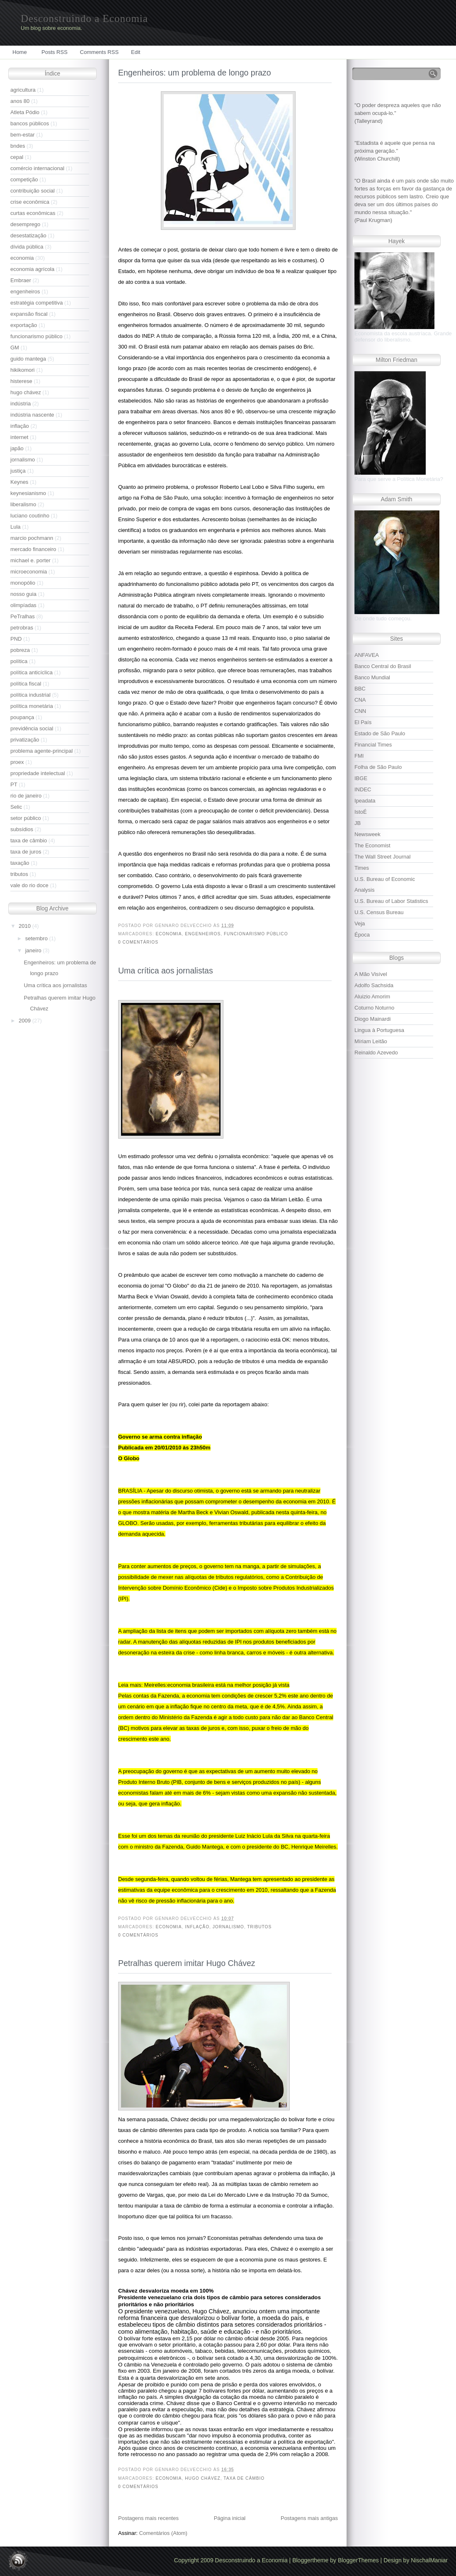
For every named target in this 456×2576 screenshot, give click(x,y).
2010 (25, 926)
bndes (17, 146)
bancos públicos (29, 123)
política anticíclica (31, 672)
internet (19, 437)
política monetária (31, 706)
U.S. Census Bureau (379, 912)
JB (357, 823)
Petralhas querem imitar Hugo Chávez (186, 1963)
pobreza (20, 650)
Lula (15, 527)
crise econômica (29, 202)
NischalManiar (429, 2560)
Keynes (19, 482)
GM (14, 347)
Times (361, 868)
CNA (360, 700)
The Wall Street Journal (382, 857)
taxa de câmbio (28, 840)
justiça (18, 471)
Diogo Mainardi (372, 1019)
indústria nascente (32, 415)
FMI (359, 756)
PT (13, 784)
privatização (24, 740)
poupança (22, 717)
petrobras (21, 627)
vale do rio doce (29, 885)
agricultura (23, 90)
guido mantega (28, 359)
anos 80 (19, 101)
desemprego (25, 224)
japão (17, 448)
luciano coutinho (29, 515)
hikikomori (22, 370)
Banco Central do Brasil (382, 666)
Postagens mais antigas (309, 2518)
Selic (16, 807)
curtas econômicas (32, 213)
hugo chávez (25, 392)
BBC (360, 688)
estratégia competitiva (36, 303)
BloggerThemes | (360, 2560)
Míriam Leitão (370, 1041)
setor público (25, 818)
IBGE (360, 778)
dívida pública (27, 247)
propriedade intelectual (37, 773)
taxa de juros (25, 852)
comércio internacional (37, 168)
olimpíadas (23, 605)
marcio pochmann (31, 538)
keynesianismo (28, 493)
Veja (359, 923)
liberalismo (23, 504)
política (18, 661)
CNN (360, 711)
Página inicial (230, 2518)
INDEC (362, 789)
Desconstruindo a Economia (84, 18)
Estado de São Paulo (379, 733)
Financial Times (373, 745)
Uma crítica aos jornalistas (55, 985)
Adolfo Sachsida (373, 985)
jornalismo (22, 459)
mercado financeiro (33, 549)
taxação (19, 863)
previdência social (31, 728)
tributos (19, 874)
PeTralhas (22, 616)
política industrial (30, 695)
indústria (20, 403)
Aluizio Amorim (372, 996)
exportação (23, 325)
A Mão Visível (370, 974)
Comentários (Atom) (163, 2533)
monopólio (22, 583)
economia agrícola (32, 269)
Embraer (20, 280)
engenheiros (25, 291)
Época (362, 935)
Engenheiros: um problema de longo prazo (194, 72)
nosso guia (23, 594)
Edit (135, 52)
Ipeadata (365, 801)
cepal (16, 157)
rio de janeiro (25, 796)
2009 (25, 1020)
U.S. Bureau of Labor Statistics (391, 901)
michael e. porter (30, 560)
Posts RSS (54, 52)
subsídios (21, 829)
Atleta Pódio (24, 112)
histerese (21, 381)
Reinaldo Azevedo (376, 1052)
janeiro (34, 950)
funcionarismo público (36, 336)
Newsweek (367, 834)
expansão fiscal (29, 314)
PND (16, 639)
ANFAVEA (366, 655)
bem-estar (22, 135)
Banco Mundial (372, 677)
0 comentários (138, 942)
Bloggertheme (311, 2560)
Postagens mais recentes (148, 2518)
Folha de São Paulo (378, 767)
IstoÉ (360, 812)
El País (362, 722)
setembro (37, 938)
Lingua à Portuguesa (379, 1030)
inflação (19, 426)
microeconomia (28, 571)
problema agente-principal (41, 751)
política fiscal (25, 684)
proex (17, 762)
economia (22, 258)
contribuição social (32, 191)
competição (24, 179)
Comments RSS (99, 52)
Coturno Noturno (374, 1008)
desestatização (28, 235)
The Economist (372, 845)
